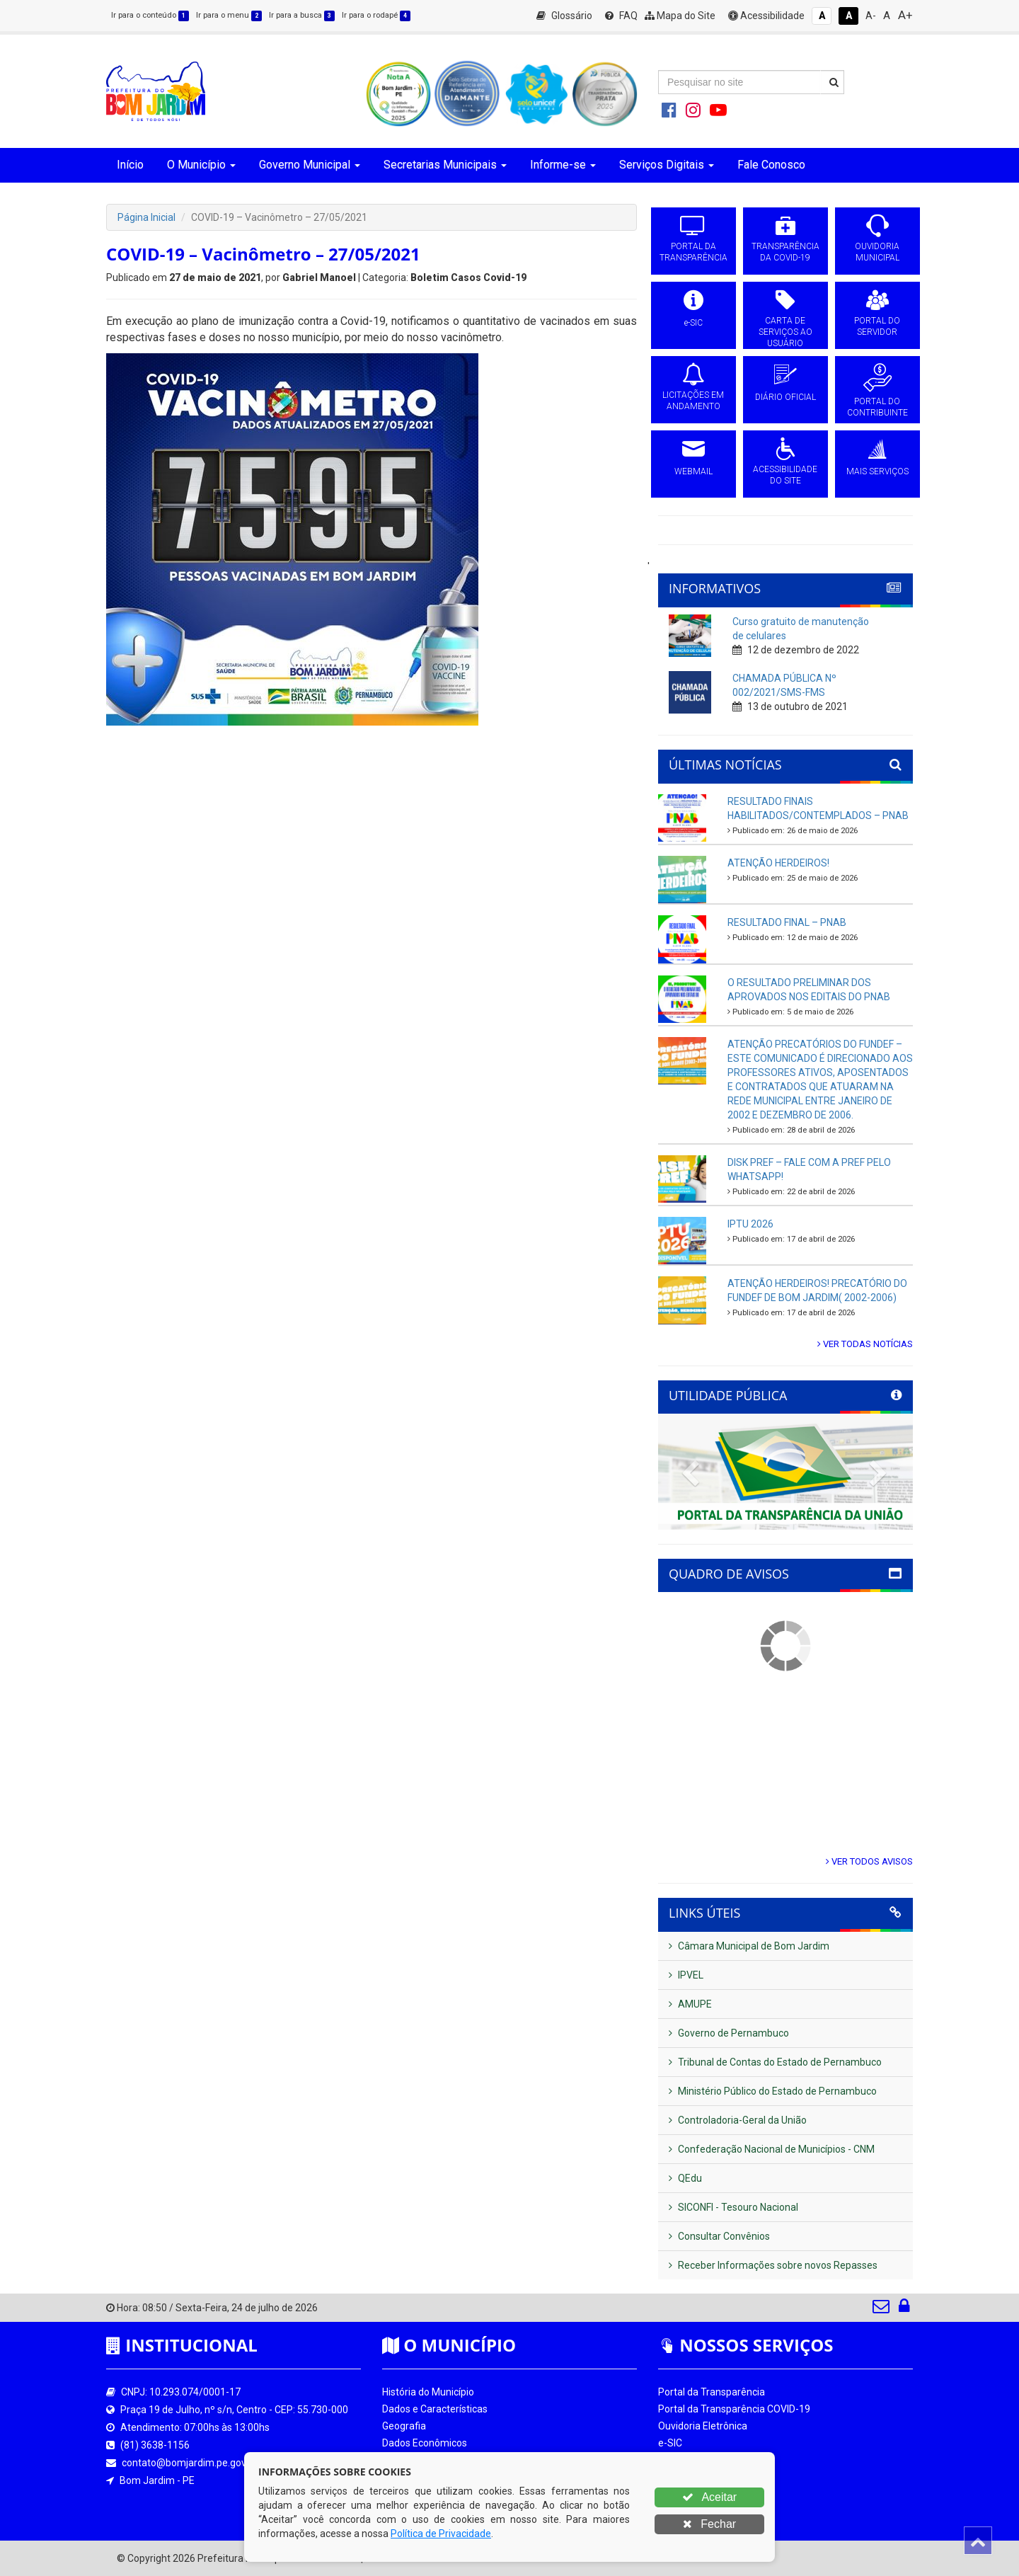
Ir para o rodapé (376, 15)
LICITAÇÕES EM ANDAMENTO (693, 400)
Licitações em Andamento (717, 2477)
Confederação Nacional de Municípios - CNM (772, 2149)
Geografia (404, 2426)
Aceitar (709, 2497)
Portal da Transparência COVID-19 (734, 2409)
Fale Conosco (771, 164)
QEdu (685, 2178)
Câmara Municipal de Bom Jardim (749, 1946)
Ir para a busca (302, 15)
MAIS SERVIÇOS (877, 471)
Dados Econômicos (424, 2443)
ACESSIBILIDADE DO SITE (785, 475)
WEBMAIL (693, 471)
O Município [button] (201, 164)
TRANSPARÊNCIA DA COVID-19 (785, 252)
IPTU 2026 (750, 1224)
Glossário (564, 15)
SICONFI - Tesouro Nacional (733, 2207)
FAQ (621, 15)
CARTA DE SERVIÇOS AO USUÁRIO (785, 332)
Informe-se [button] (563, 164)
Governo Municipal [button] (309, 164)
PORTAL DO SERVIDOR (877, 326)
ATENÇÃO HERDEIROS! (778, 863)
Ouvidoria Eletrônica (702, 2426)
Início (130, 164)
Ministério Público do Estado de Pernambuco (773, 2091)
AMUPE (690, 2004)
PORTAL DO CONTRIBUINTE (877, 407)
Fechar (709, 2524)
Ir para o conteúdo (150, 15)
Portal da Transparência (711, 2392)
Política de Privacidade (441, 2533)
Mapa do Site (680, 15)
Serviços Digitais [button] (666, 164)
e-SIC (693, 323)
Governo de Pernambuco (729, 2033)
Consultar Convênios (719, 2236)
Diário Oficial (685, 2494)
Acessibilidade (766, 15)
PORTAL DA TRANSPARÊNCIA (693, 252)
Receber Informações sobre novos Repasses (773, 2265)
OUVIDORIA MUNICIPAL (877, 252)
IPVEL (686, 1975)
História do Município (428, 2392)
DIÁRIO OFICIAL (785, 397)
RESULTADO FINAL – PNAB (786, 922)
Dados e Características (435, 2409)
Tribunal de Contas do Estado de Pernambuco (775, 2062)
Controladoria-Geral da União (738, 2120)
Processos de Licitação (709, 2460)
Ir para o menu (229, 15)
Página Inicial (146, 217)
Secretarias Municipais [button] (445, 164)
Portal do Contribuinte (707, 2511)
